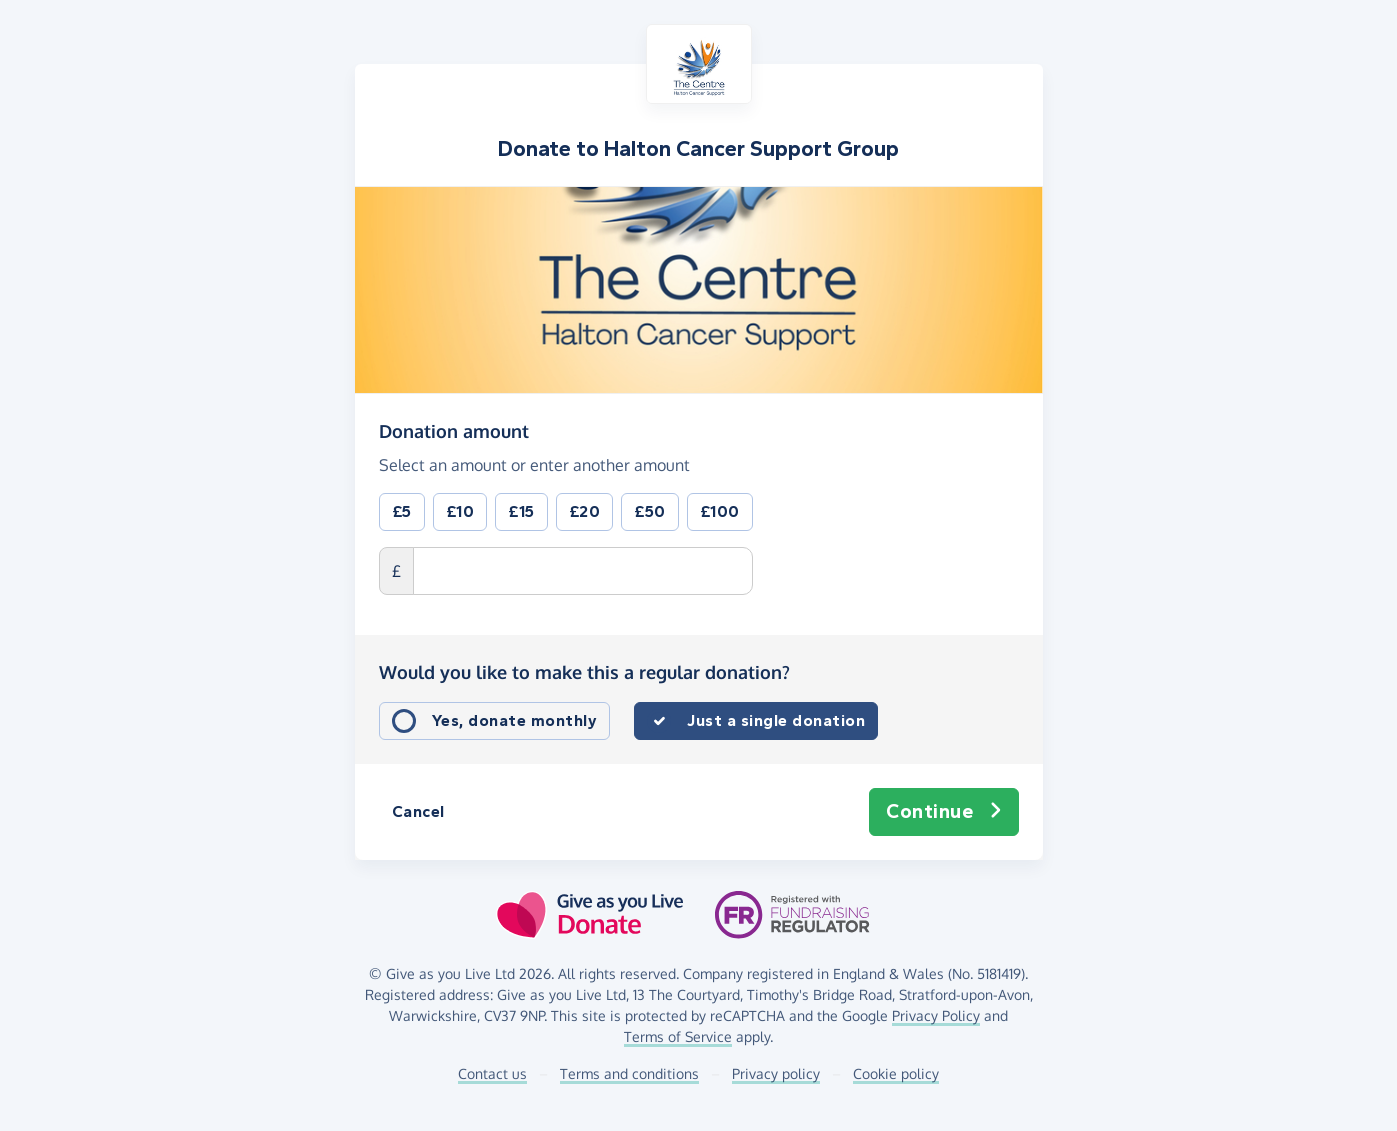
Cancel (418, 811)
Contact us (492, 1073)
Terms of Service (678, 1036)
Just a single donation (776, 720)
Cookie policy (896, 1073)
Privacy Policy (936, 1015)
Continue (944, 812)
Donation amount (454, 430)
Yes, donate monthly (515, 720)
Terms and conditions (629, 1073)
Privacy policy (776, 1073)
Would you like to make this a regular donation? (584, 672)
